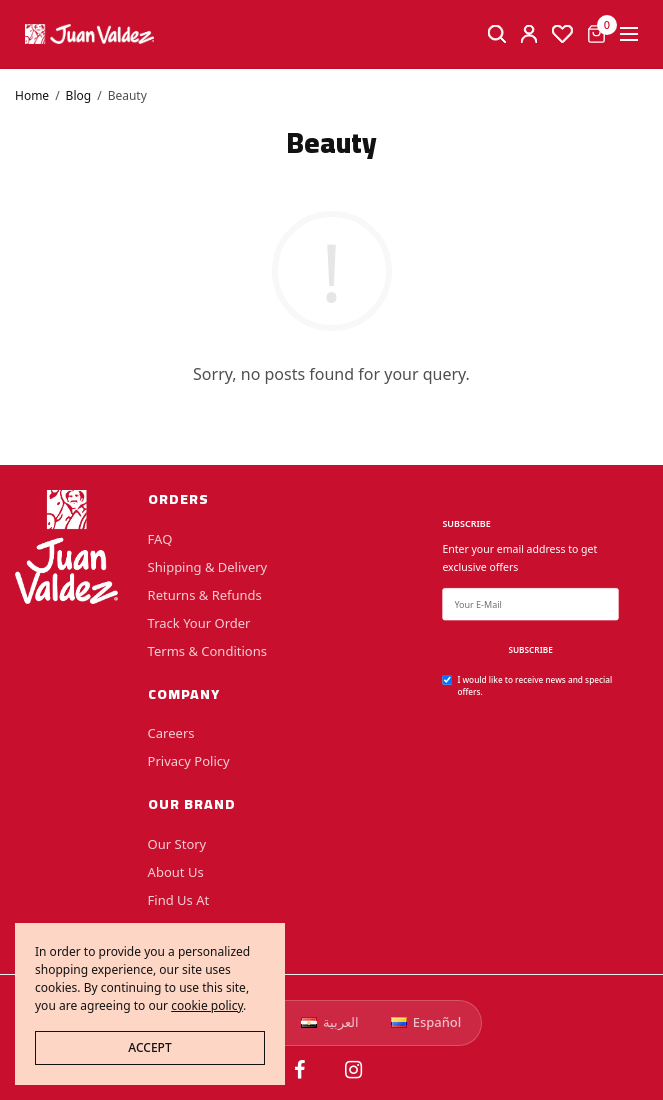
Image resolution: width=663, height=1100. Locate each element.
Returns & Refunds (205, 594)
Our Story (177, 844)
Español (426, 1022)
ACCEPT (149, 1047)
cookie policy (207, 1005)
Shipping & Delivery (208, 566)
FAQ (160, 538)
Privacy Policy (189, 761)
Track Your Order (199, 622)
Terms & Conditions (207, 650)
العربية (330, 1022)
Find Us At (179, 900)
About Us (176, 872)
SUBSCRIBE (530, 649)
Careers (171, 733)
